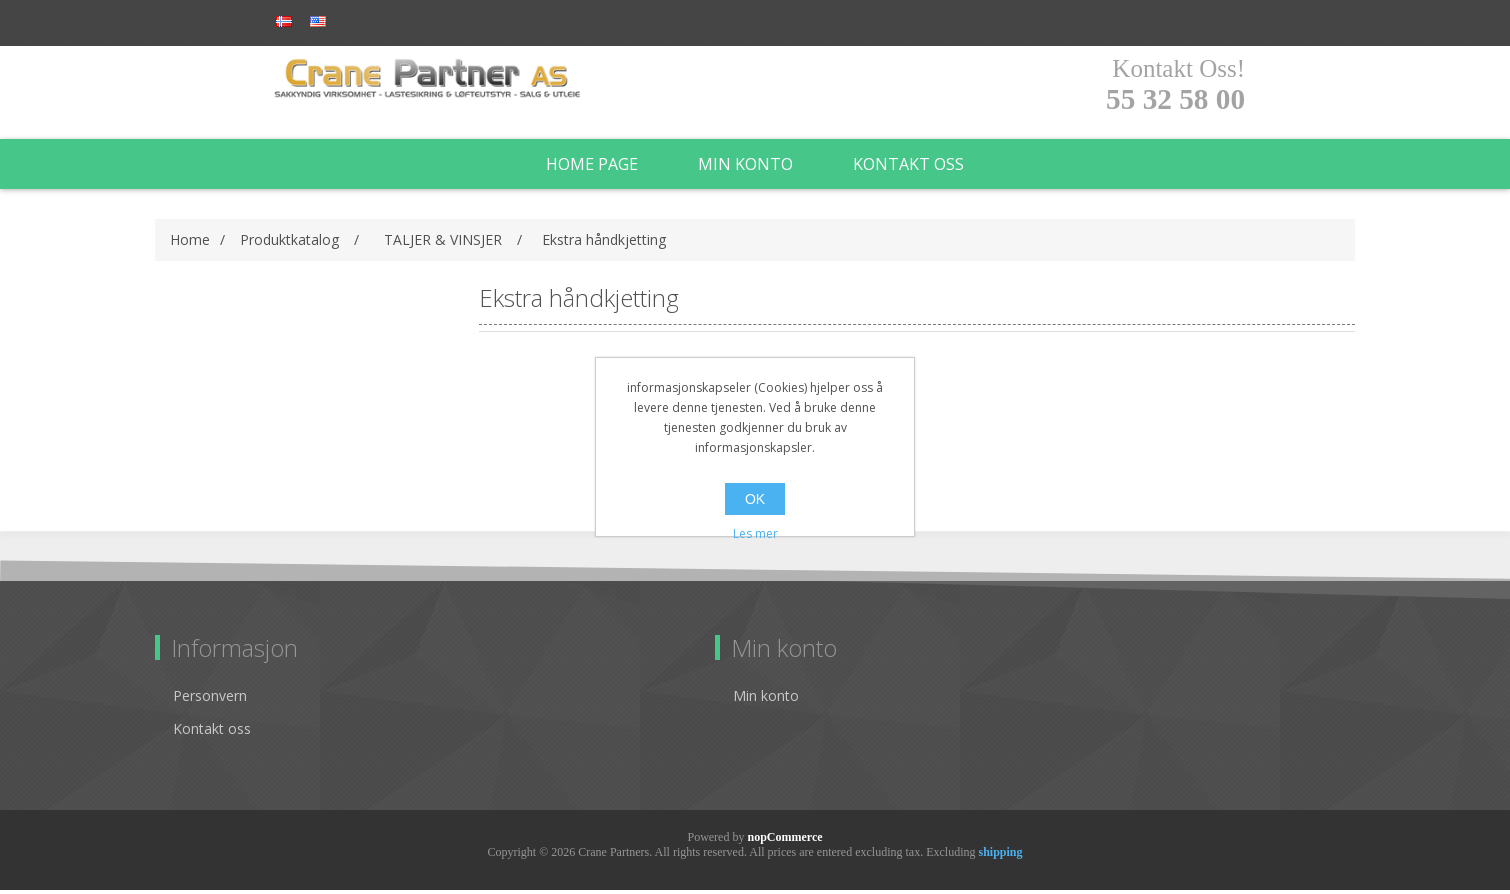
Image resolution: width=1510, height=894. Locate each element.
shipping (1000, 856)
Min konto (745, 168)
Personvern (210, 699)
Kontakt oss (908, 168)
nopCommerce (784, 841)
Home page (592, 168)
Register (312, 22)
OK (755, 499)
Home (190, 243)
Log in (394, 22)
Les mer (755, 533)
